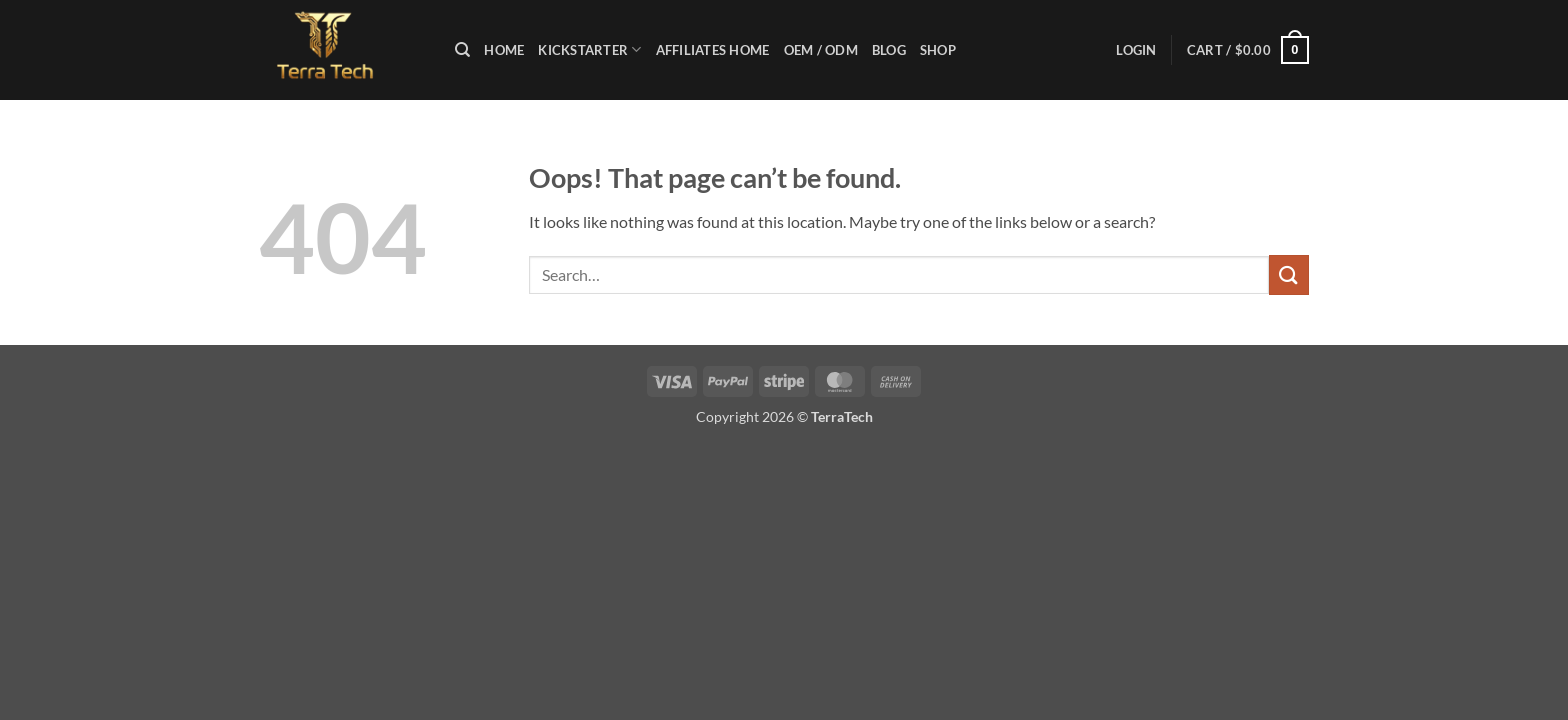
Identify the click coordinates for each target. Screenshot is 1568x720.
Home (504, 50)
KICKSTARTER (589, 49)
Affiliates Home (713, 50)
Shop (938, 50)
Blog (889, 50)
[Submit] (1289, 274)
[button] (1136, 50)
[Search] (462, 50)
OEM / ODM (821, 50)
